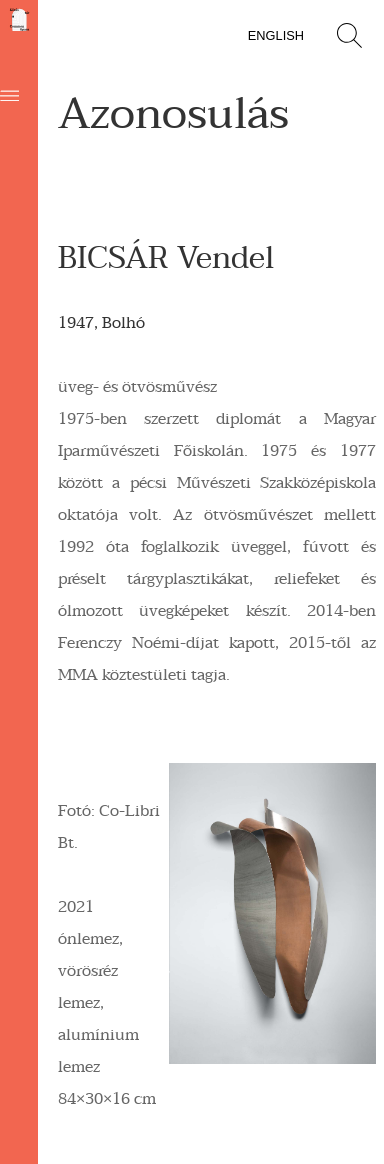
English (276, 35)
